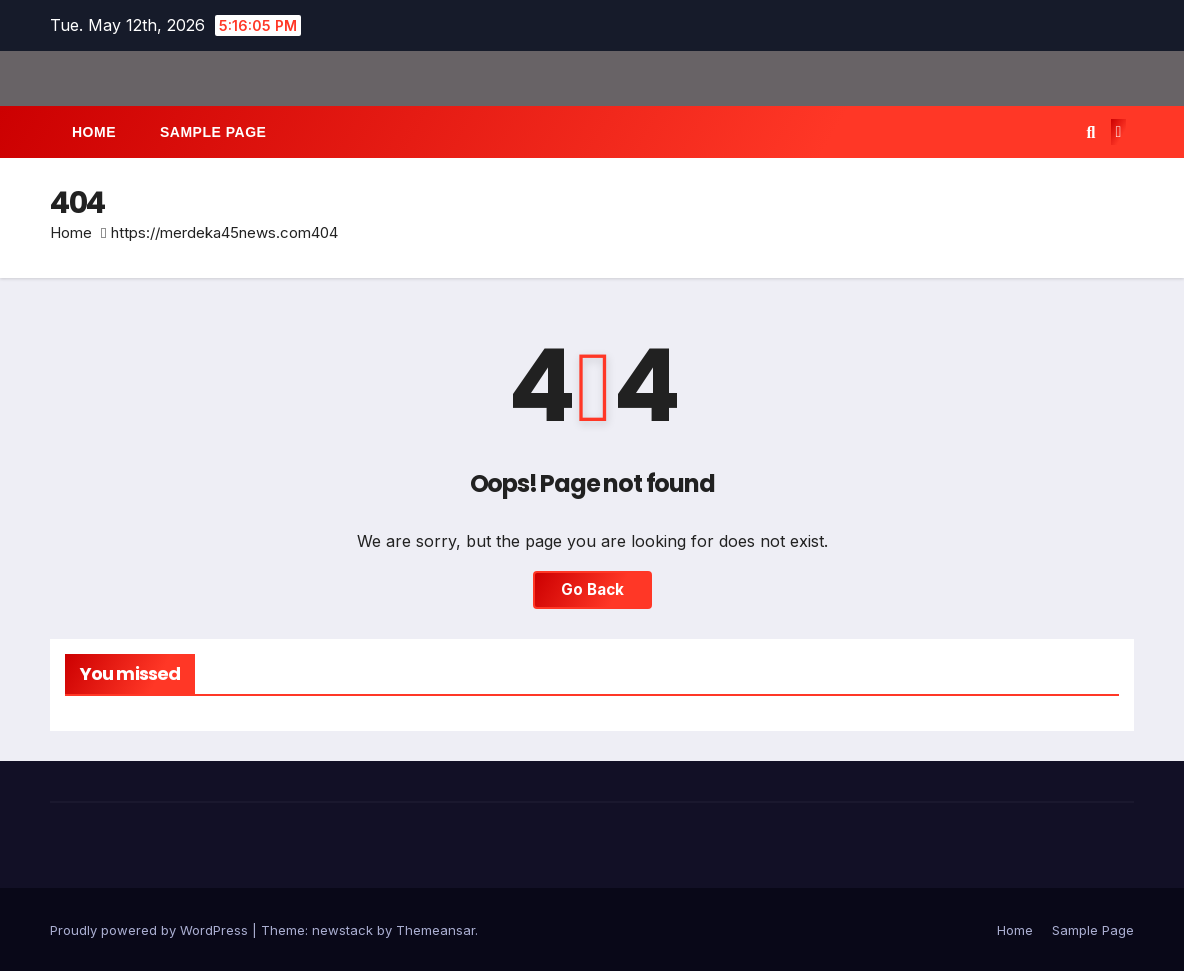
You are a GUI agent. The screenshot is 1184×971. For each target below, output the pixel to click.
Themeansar (435, 930)
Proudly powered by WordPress (151, 930)
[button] (1090, 132)
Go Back (592, 589)
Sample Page (213, 132)
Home (94, 132)
